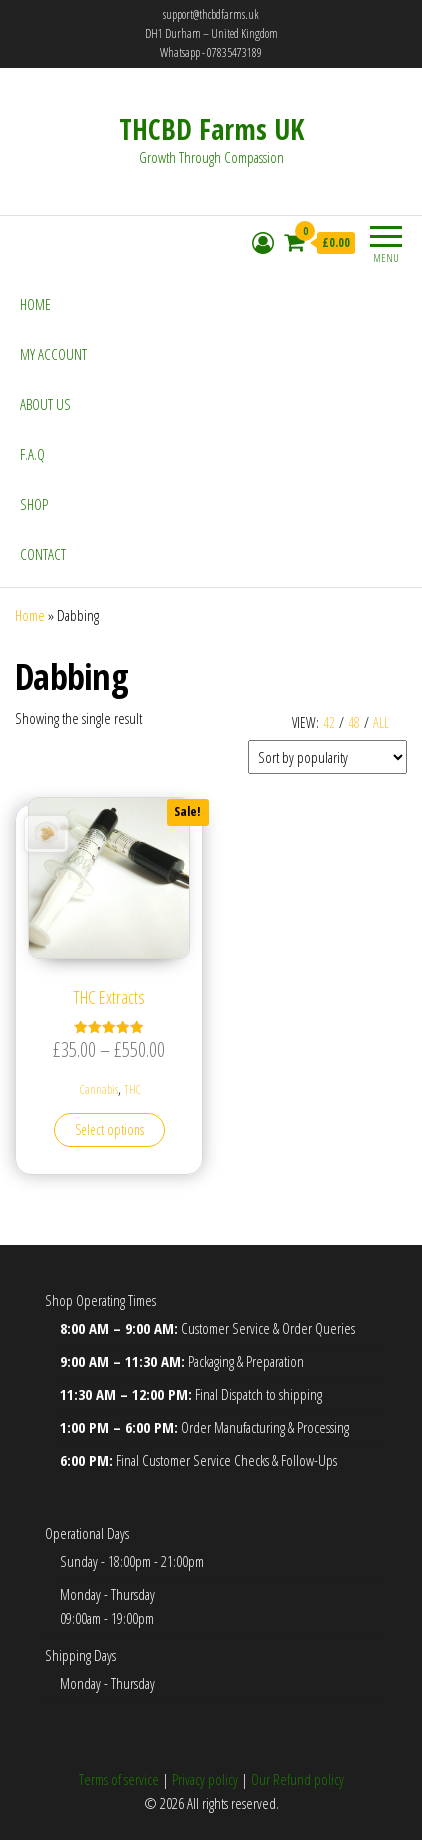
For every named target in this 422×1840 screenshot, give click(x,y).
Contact (43, 554)
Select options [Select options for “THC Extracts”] (109, 1129)
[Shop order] (327, 757)
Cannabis (99, 1089)
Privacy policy (205, 1779)
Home (35, 304)
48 (354, 722)
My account (53, 354)
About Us (45, 404)
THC (132, 1089)
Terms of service (119, 1779)
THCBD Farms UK (211, 129)
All (381, 722)
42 (329, 722)
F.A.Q (32, 454)
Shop (34, 504)
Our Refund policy (297, 1779)
